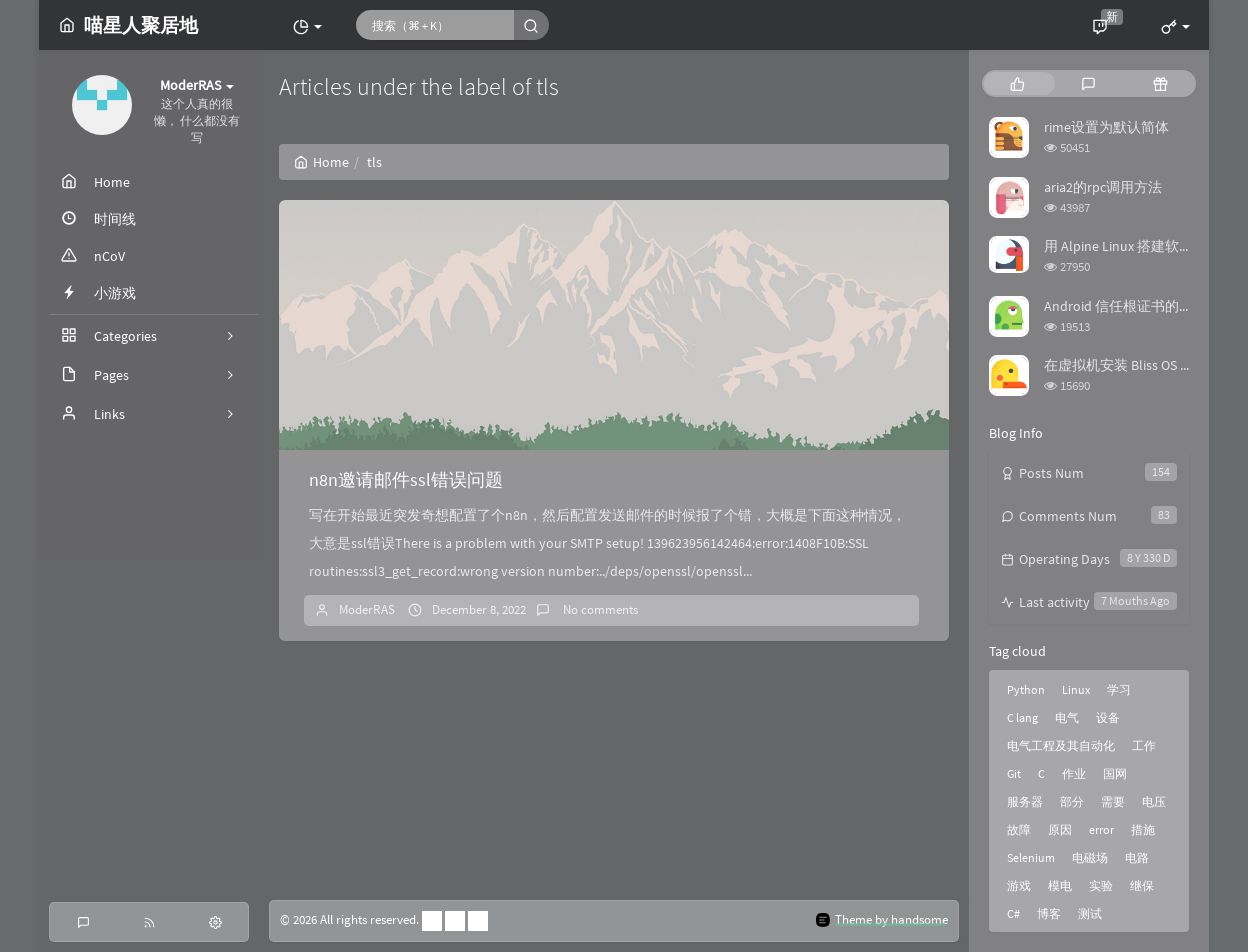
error (1101, 829)
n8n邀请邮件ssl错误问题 (406, 479)
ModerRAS (367, 609)
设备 (1108, 717)
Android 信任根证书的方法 (1125, 306)
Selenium (1031, 857)
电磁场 (1090, 857)
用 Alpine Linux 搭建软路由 (1125, 246)
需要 (1113, 801)
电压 (1154, 801)
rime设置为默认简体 (1106, 127)
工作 (1144, 745)
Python (1026, 689)
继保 (1142, 885)
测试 (1090, 913)
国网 (1115, 773)
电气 (1067, 717)
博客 (1049, 913)
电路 (1137, 857)
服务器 (1025, 801)
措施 (1143, 829)
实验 (1101, 885)
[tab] (1017, 83)
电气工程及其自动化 (1061, 745)
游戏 (1019, 885)
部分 (1072, 801)
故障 (1019, 829)
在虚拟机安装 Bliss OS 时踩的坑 (1140, 365)
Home (321, 162)
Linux (1076, 689)
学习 (1119, 689)
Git (1014, 773)
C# (1013, 913)
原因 (1060, 829)
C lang (1022, 717)
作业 (1074, 773)
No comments (599, 609)
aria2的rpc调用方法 (1103, 187)
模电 (1060, 885)
